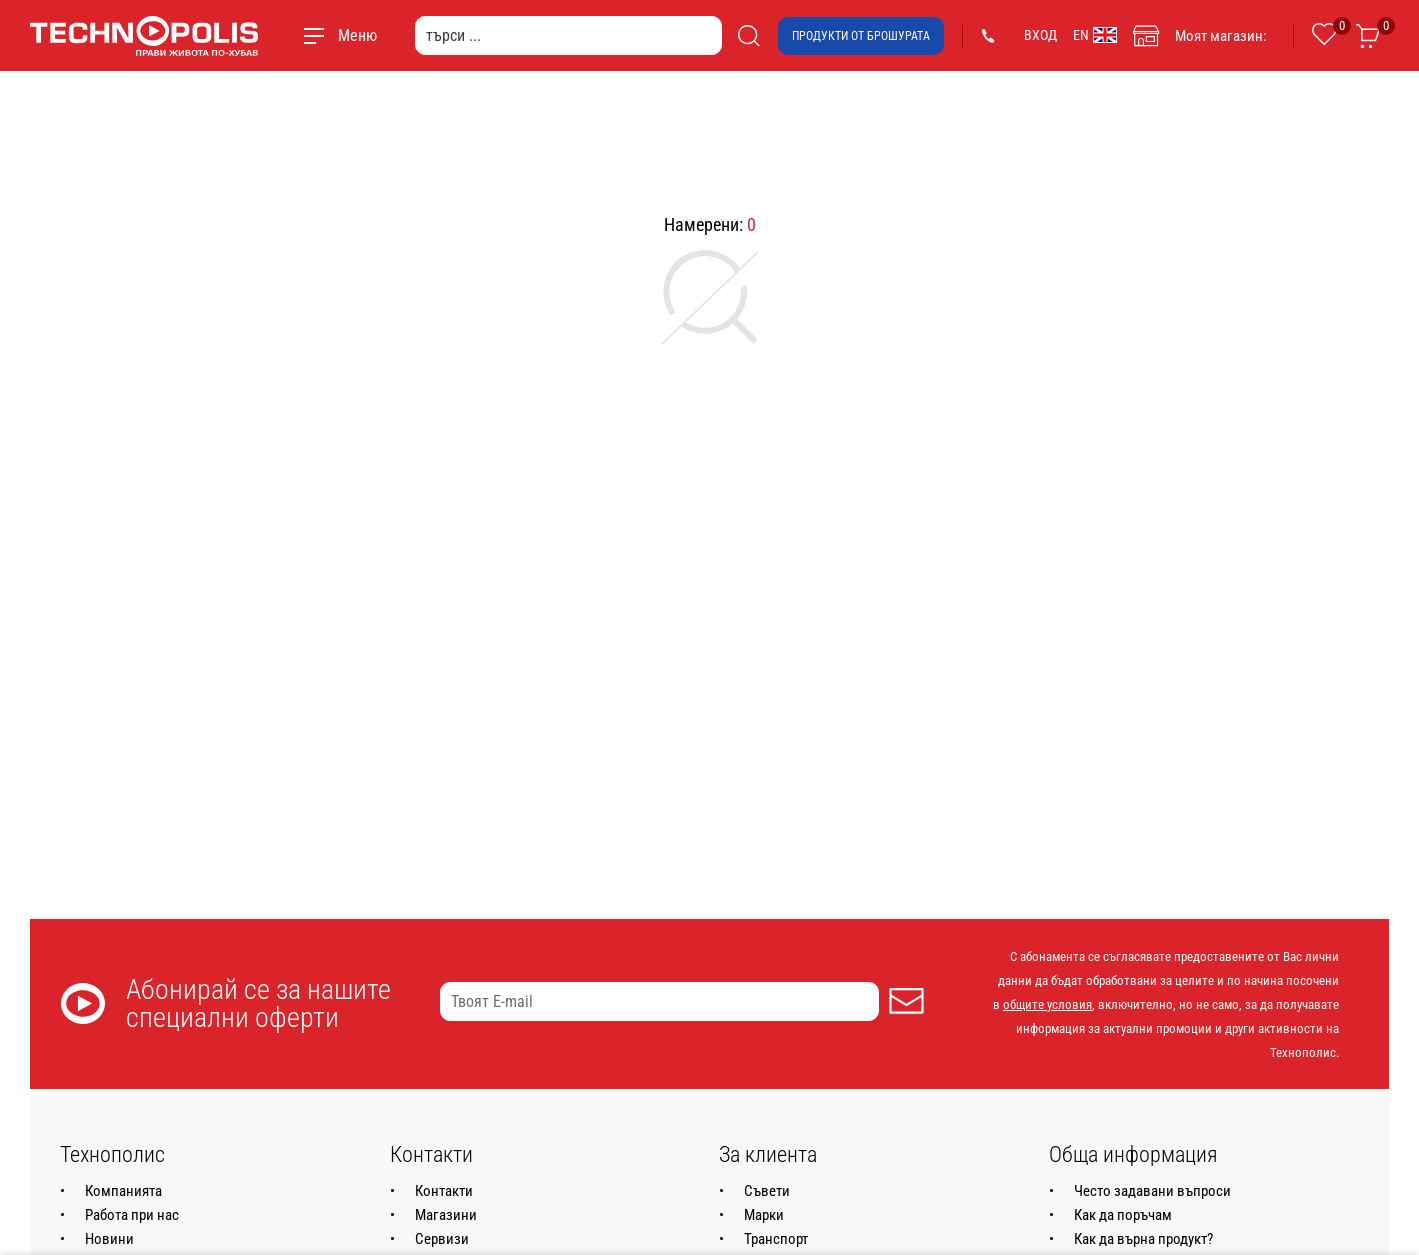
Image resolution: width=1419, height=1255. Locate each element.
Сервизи (442, 1239)
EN (1095, 35)
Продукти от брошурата (861, 36)
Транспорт (776, 1239)
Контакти (444, 1191)
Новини (109, 1239)
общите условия (1047, 1004)
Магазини (446, 1215)
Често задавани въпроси (1152, 1191)
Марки (764, 1215)
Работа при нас (132, 1215)
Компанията (123, 1191)
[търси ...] (568, 35)
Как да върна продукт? (1143, 1239)
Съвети (767, 1191)
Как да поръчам (1123, 1215)
